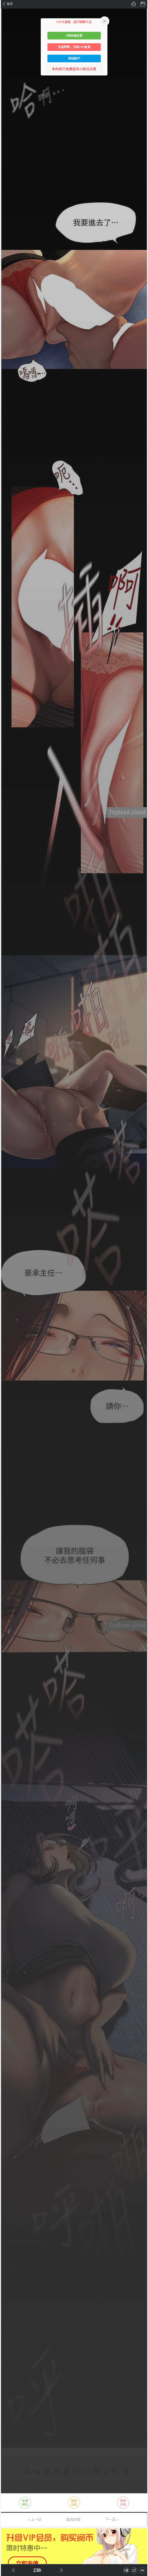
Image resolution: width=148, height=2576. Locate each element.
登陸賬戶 (74, 58)
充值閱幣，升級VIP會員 (74, 47)
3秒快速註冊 (74, 35)
